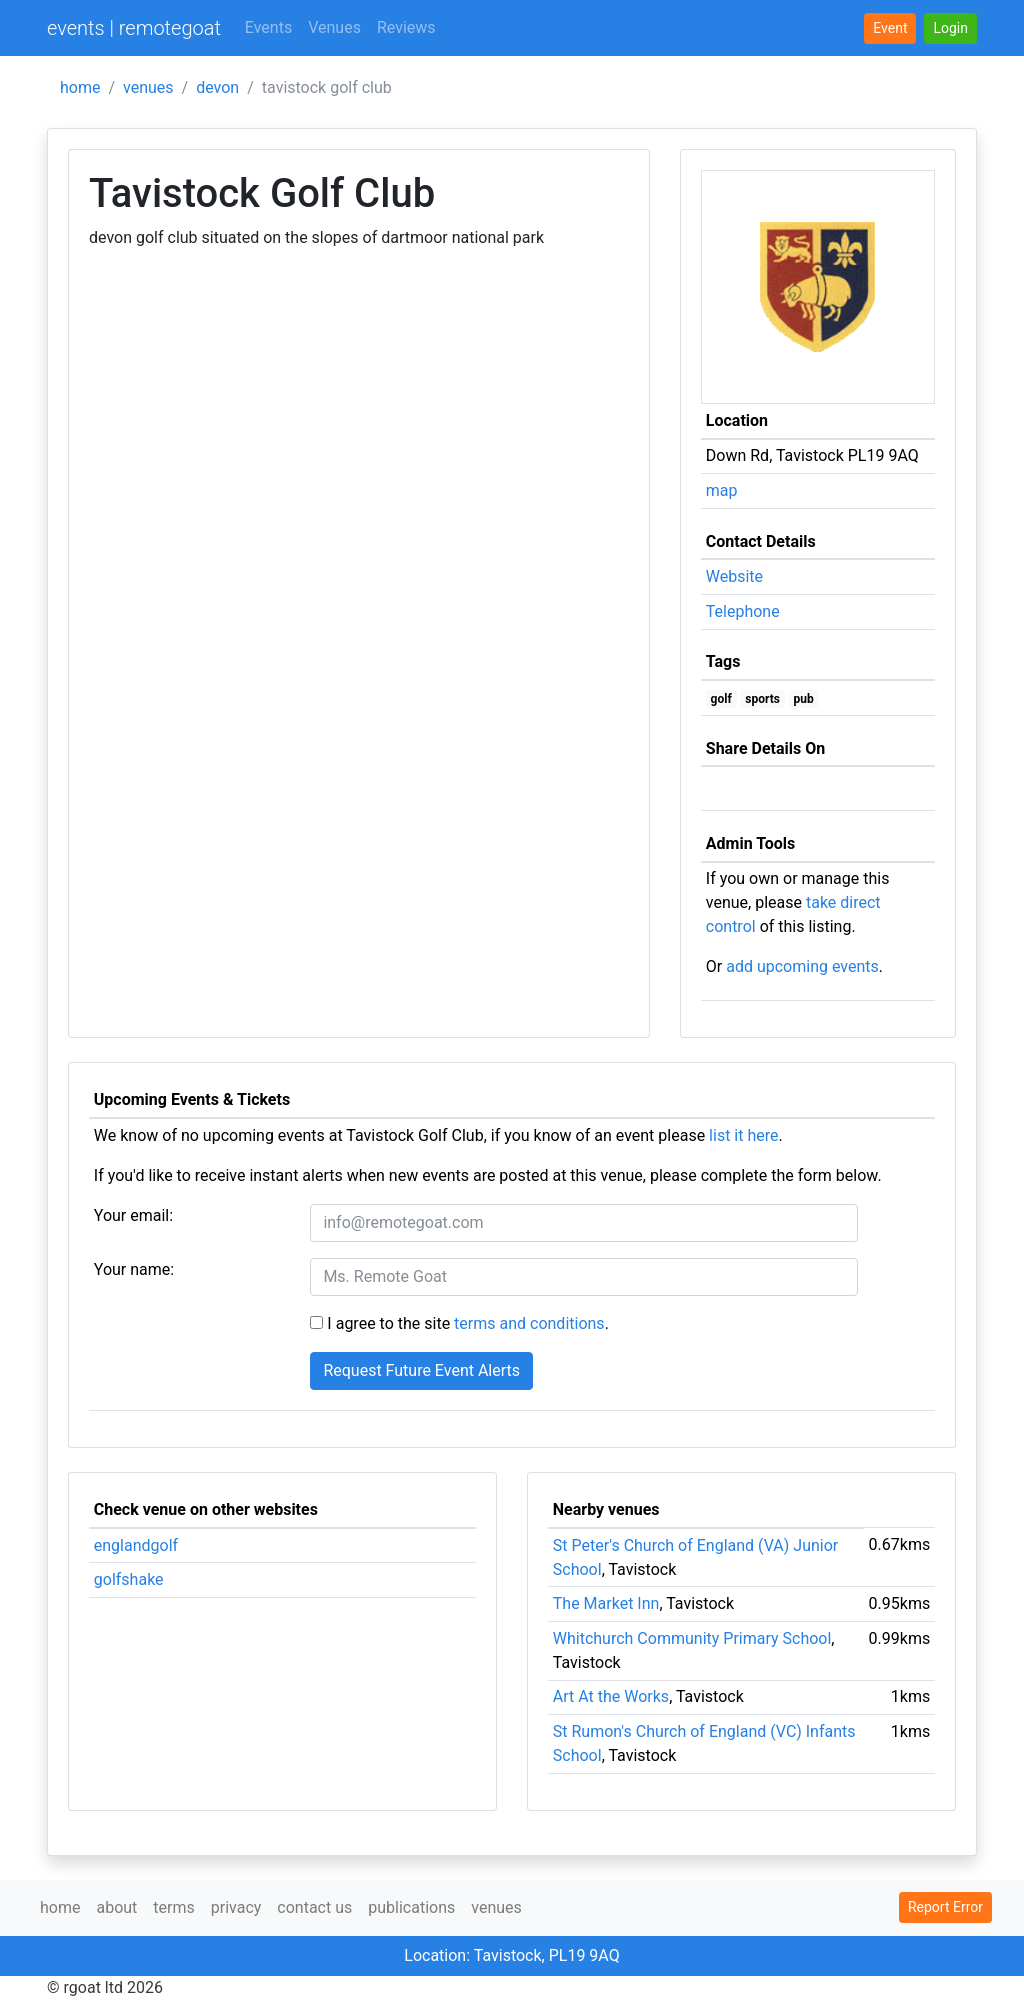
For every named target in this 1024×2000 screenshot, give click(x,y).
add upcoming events (802, 966)
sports (762, 699)
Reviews (406, 27)
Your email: (133, 1215)
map (722, 490)
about (116, 1907)
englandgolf (136, 1545)
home (80, 87)
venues (148, 87)
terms (173, 1907)
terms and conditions (529, 1323)
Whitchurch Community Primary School (692, 1638)
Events (268, 27)
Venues (334, 27)
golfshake (129, 1579)
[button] (950, 28)
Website (734, 576)
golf (721, 699)
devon (217, 87)
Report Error (945, 1907)
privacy (236, 1907)
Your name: (134, 1269)
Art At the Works (611, 1696)
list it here (743, 1135)
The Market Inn (606, 1603)
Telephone (743, 611)
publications (411, 1907)
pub (803, 699)
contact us (314, 1907)
